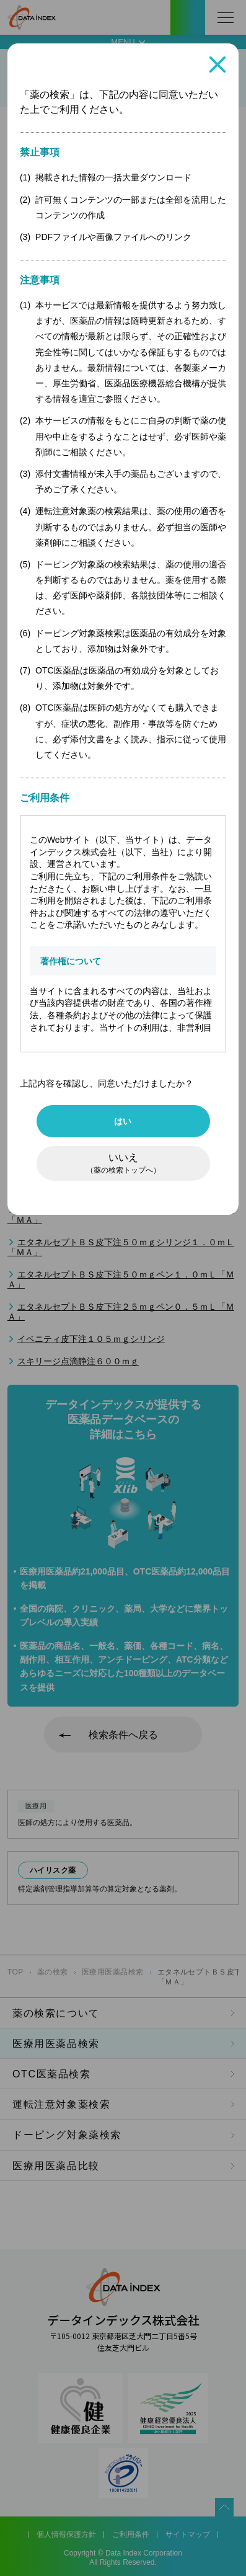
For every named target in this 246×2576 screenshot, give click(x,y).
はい (123, 1121)
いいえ (123, 1163)
